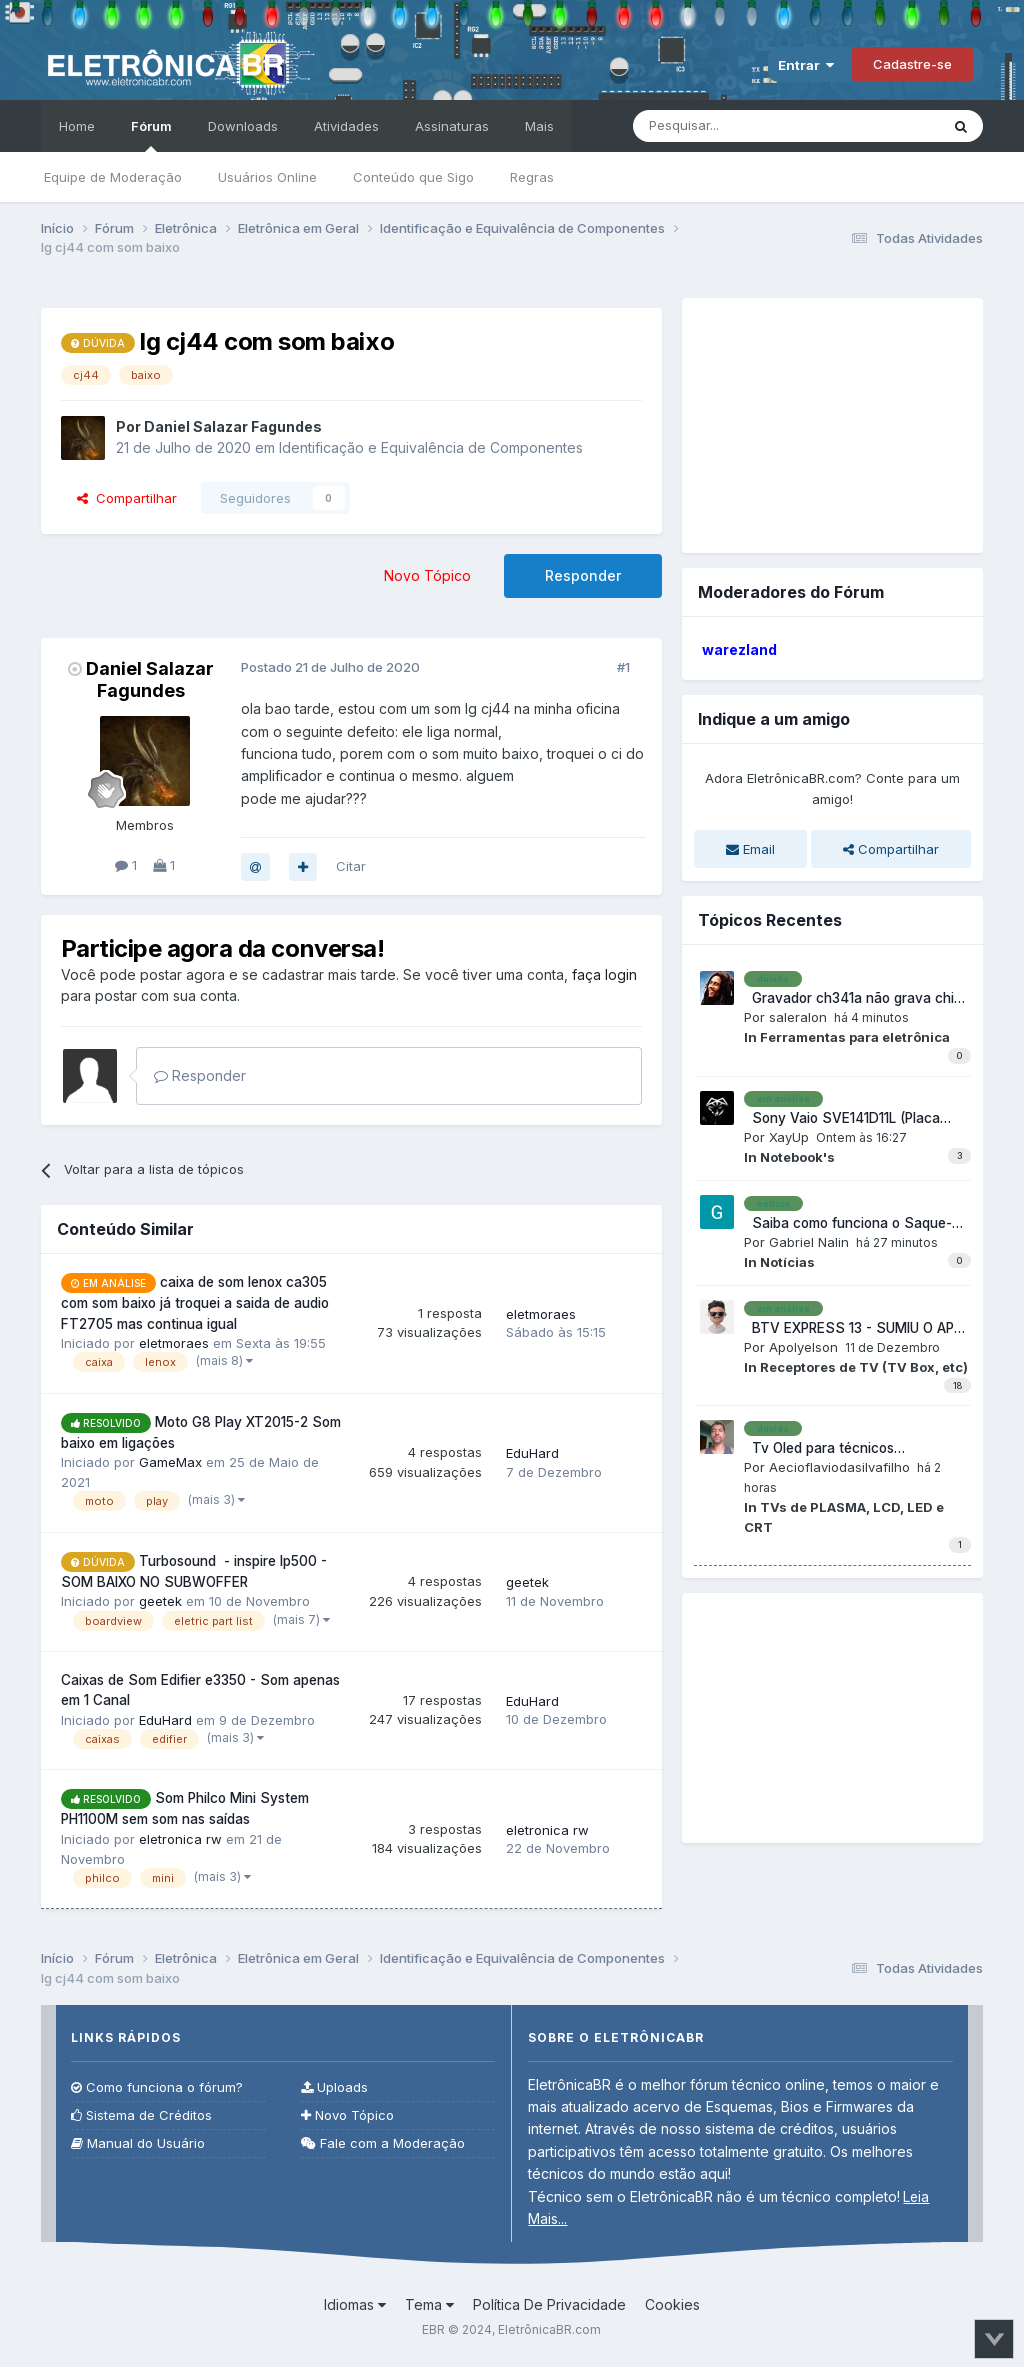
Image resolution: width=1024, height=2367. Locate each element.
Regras (532, 177)
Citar (351, 866)
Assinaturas (452, 126)
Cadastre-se (912, 64)
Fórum (151, 135)
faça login (604, 974)
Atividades (346, 126)
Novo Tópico (427, 575)
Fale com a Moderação (383, 2143)
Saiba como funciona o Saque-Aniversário (848, 1224)
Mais (539, 126)
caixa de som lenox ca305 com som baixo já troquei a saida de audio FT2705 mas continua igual (195, 1303)
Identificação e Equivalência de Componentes (431, 447)
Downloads (243, 126)
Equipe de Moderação (113, 177)
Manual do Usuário (138, 2143)
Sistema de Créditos (141, 2115)
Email (750, 849)
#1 (623, 667)
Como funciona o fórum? (157, 2087)
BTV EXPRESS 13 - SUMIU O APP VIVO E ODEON (853, 1329)
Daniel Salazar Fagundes (150, 679)
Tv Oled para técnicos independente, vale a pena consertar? (829, 1449)
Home (77, 126)
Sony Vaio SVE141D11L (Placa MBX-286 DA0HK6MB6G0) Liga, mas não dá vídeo (848, 1119)
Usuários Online (267, 177)
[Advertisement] (832, 423)
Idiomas (355, 2304)
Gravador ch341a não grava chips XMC (856, 999)
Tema (429, 2304)
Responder (583, 575)
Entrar (806, 65)
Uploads (334, 2087)
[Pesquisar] (744, 126)
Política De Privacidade (549, 2304)
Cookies (672, 2304)
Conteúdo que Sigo (413, 177)
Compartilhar (127, 498)
